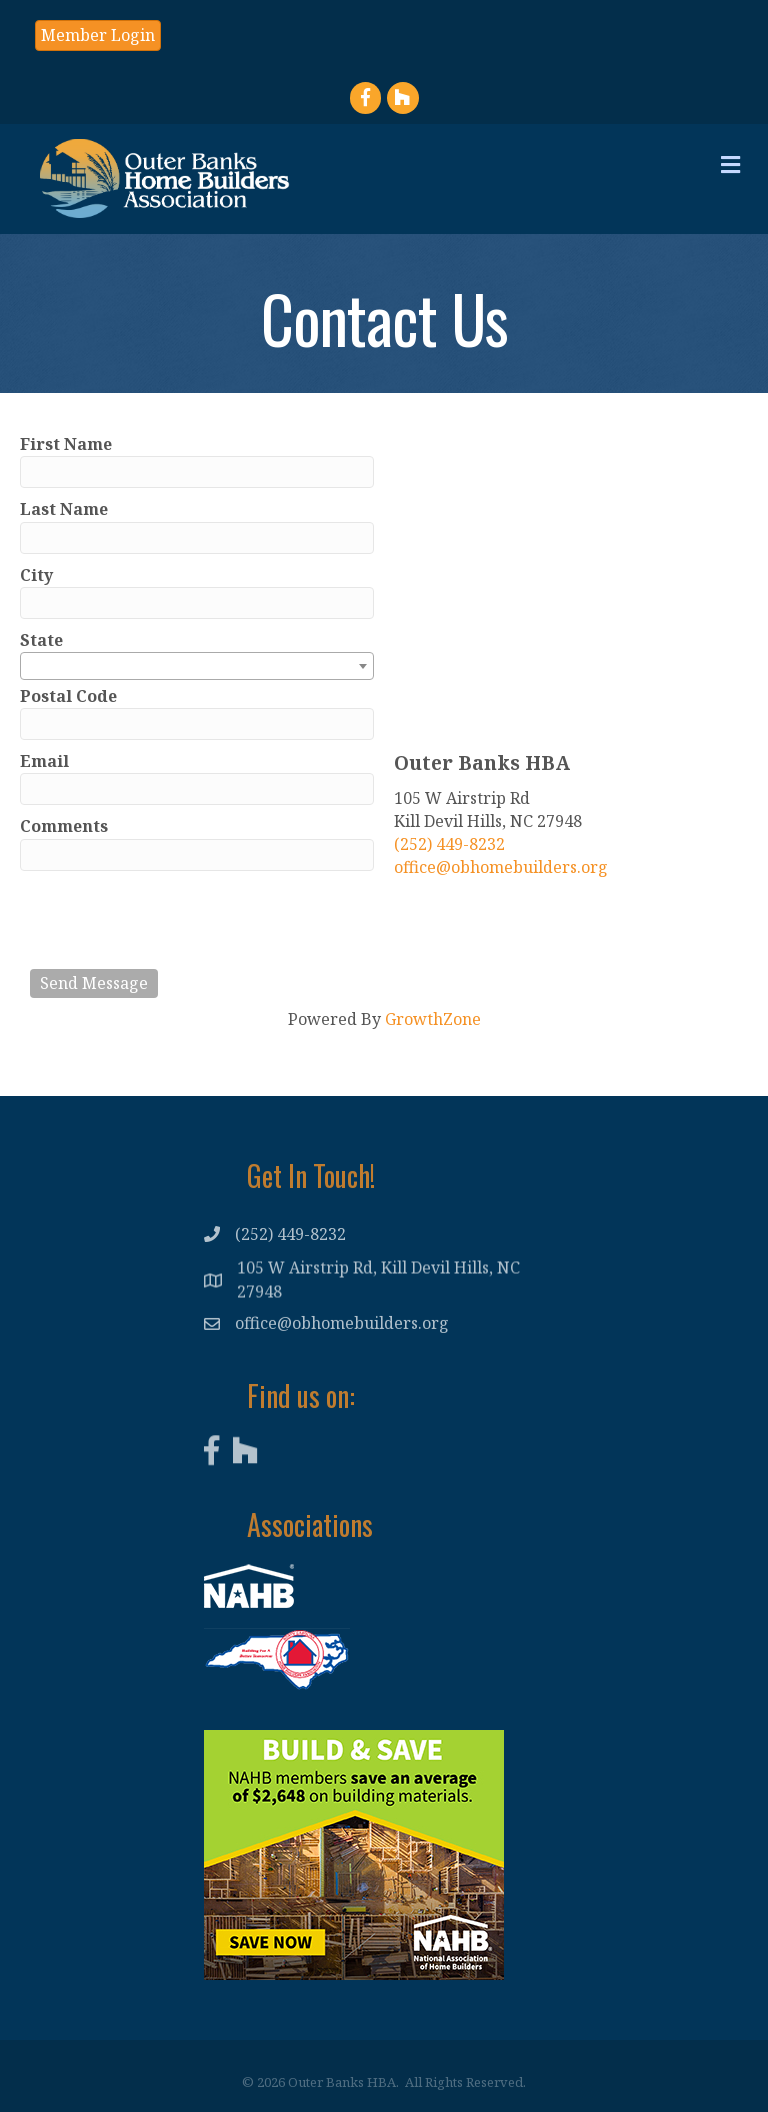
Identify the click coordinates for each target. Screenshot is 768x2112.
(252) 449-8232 (449, 844)
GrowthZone (433, 1019)
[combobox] (197, 666)
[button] (98, 35)
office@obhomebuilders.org (501, 867)
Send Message (94, 983)
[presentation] (182, 920)
